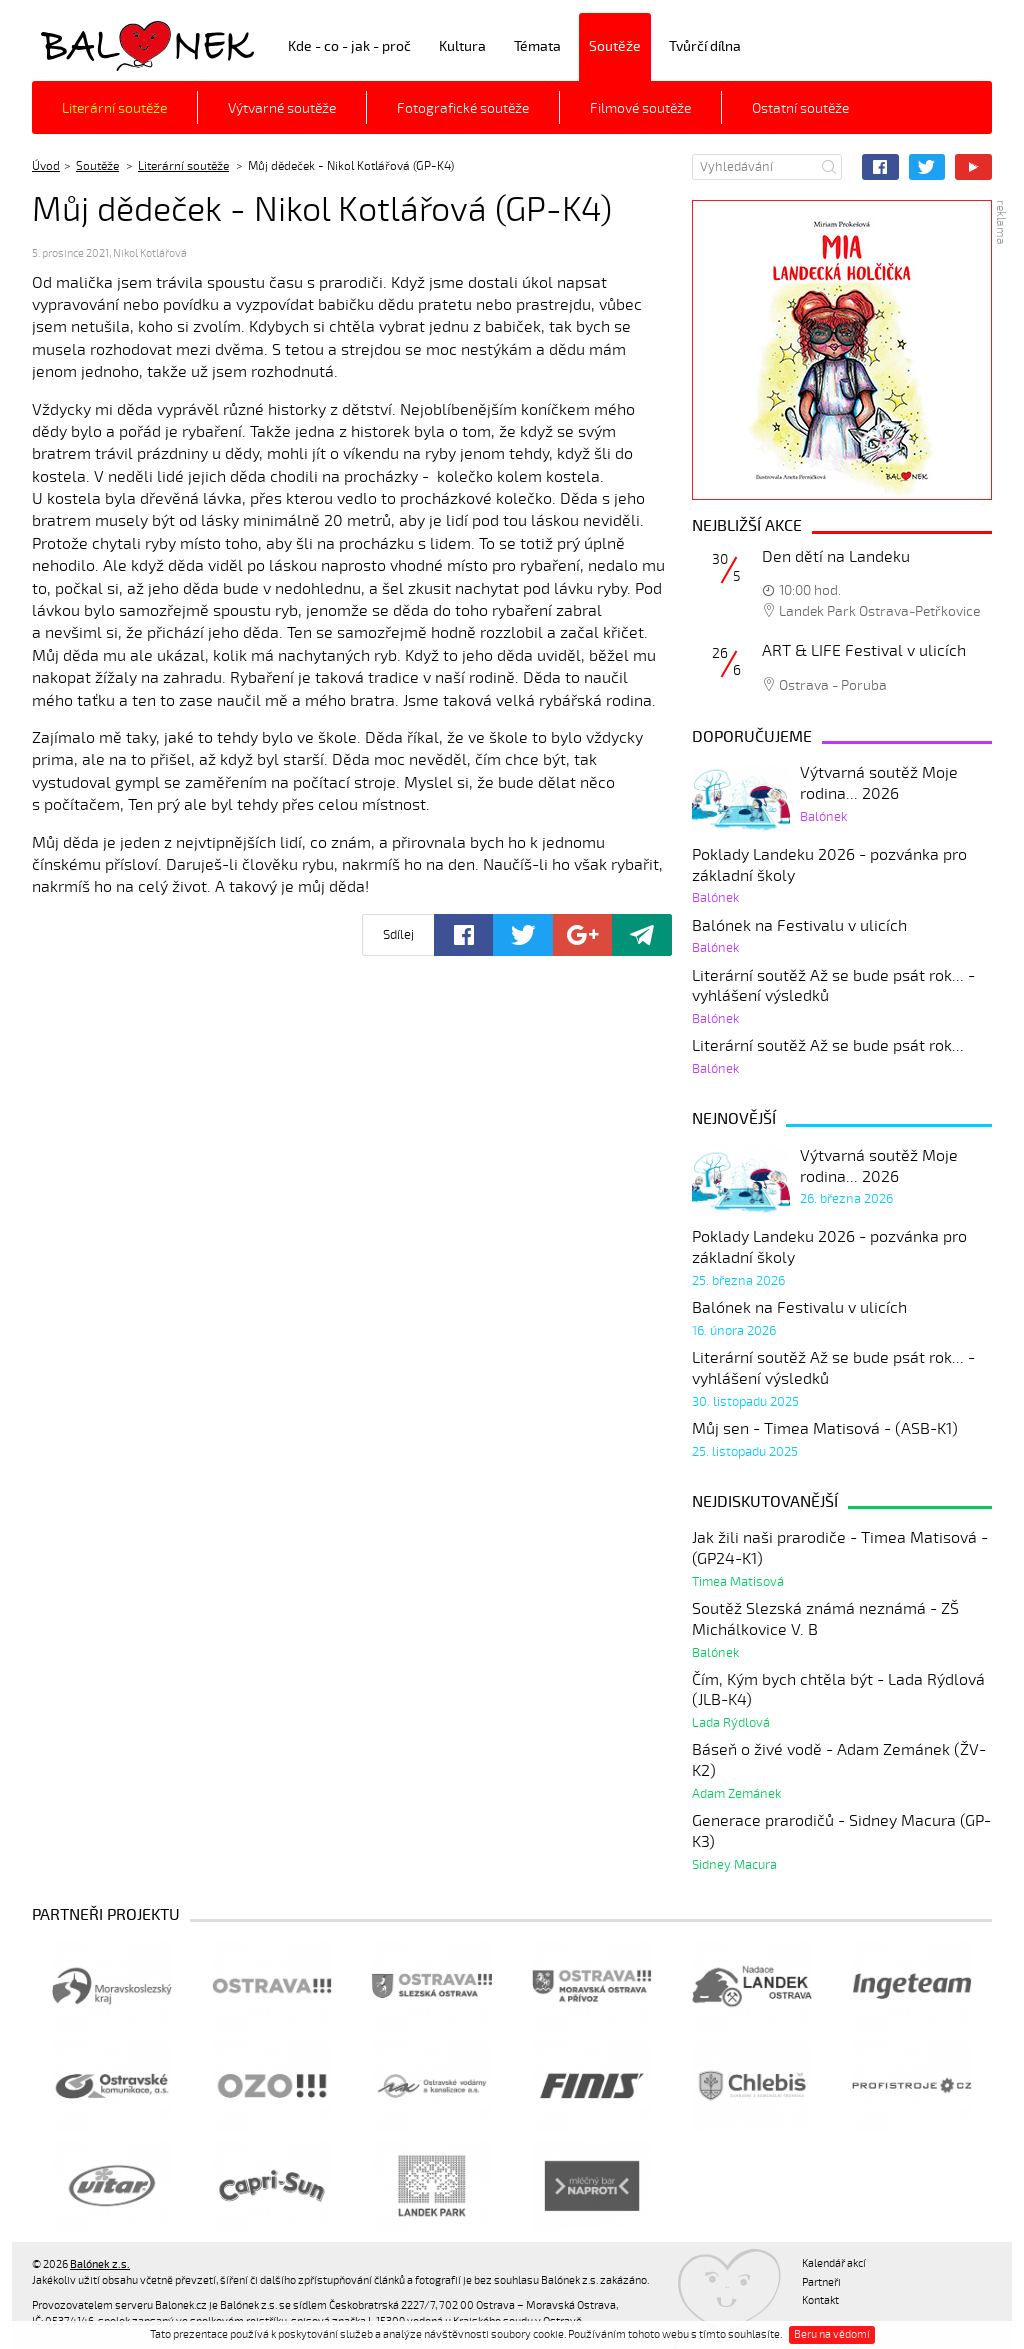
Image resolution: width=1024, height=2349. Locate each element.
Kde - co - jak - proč (349, 46)
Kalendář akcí (834, 2263)
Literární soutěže (114, 108)
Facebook (880, 167)
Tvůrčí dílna (705, 46)
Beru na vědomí (832, 2334)
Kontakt (820, 2300)
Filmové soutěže (640, 108)
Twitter (927, 167)
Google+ (582, 935)
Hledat (829, 167)
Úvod (46, 166)
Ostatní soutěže (800, 108)
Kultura (462, 46)
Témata (537, 46)
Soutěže (615, 46)
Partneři (821, 2282)
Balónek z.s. (85, 44)
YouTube (973, 167)
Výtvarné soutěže (282, 108)
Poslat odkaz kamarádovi (642, 935)
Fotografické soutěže (463, 108)
